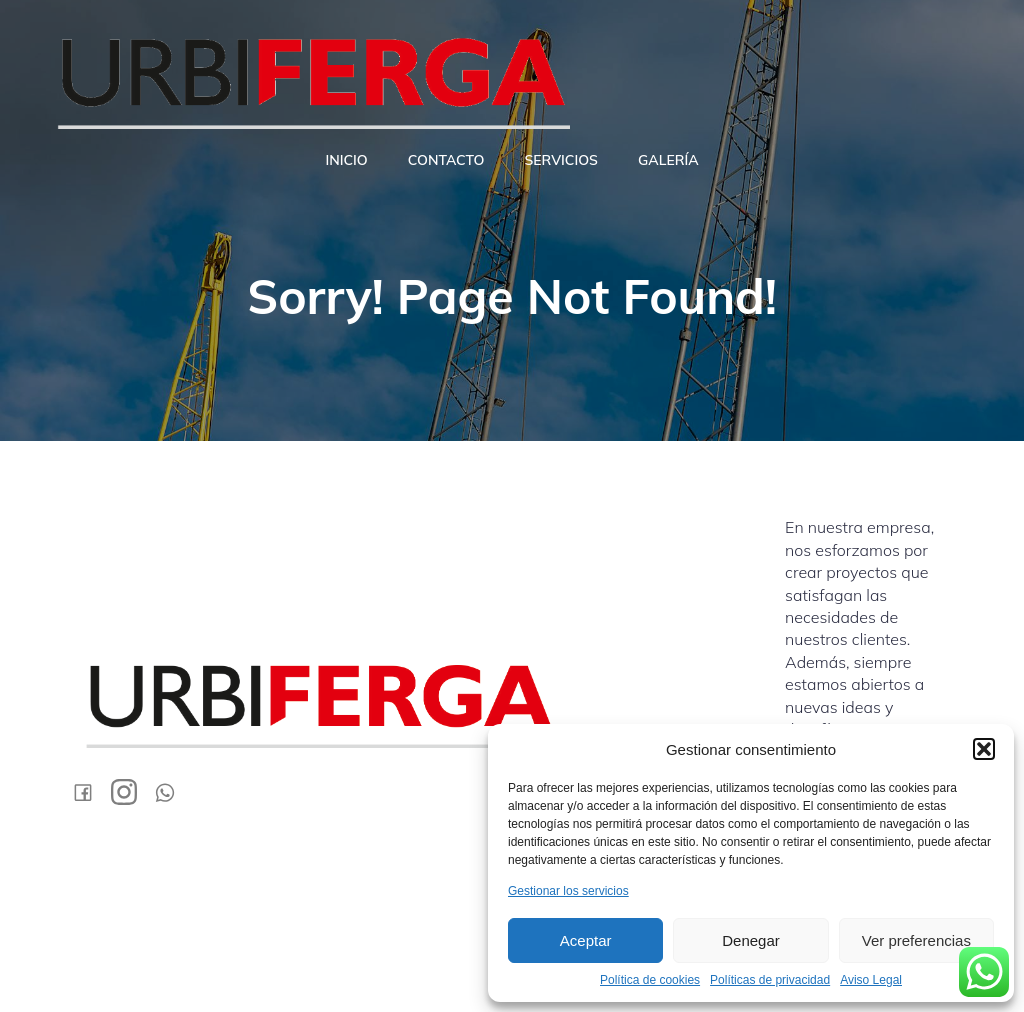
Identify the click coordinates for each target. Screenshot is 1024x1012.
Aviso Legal (871, 980)
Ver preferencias (916, 940)
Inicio (346, 160)
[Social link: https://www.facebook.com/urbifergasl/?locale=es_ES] (90, 791)
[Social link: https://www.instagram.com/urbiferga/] (131, 791)
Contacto (446, 160)
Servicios (561, 160)
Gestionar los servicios (568, 891)
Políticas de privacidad (770, 980)
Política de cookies (650, 980)
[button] (984, 749)
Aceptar (586, 940)
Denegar (751, 940)
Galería (668, 160)
